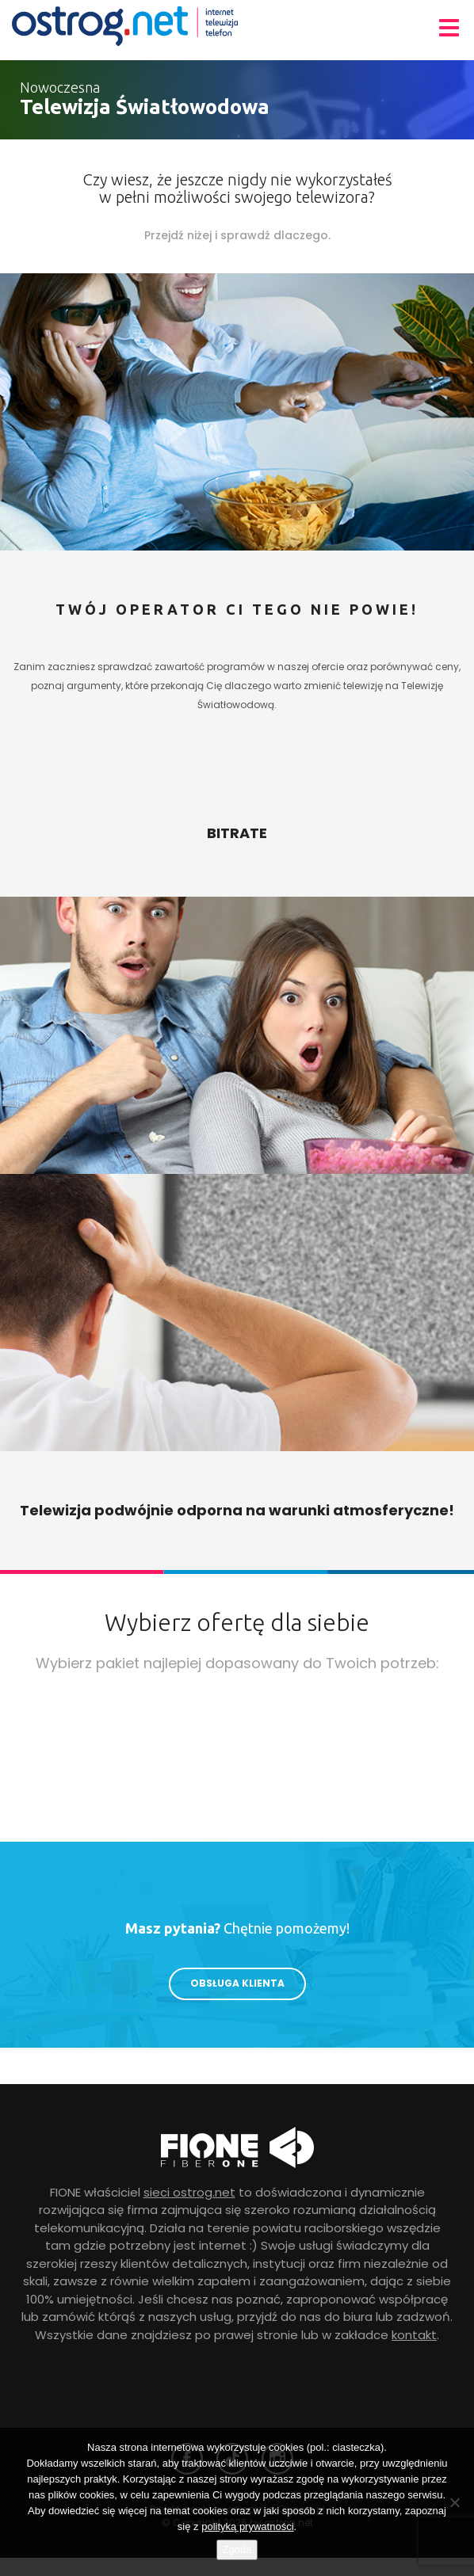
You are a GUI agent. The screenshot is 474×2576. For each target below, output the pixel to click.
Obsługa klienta (237, 1983)
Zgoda (237, 2549)
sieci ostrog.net (189, 2192)
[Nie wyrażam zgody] (454, 2502)
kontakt (414, 2334)
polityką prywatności (247, 2526)
